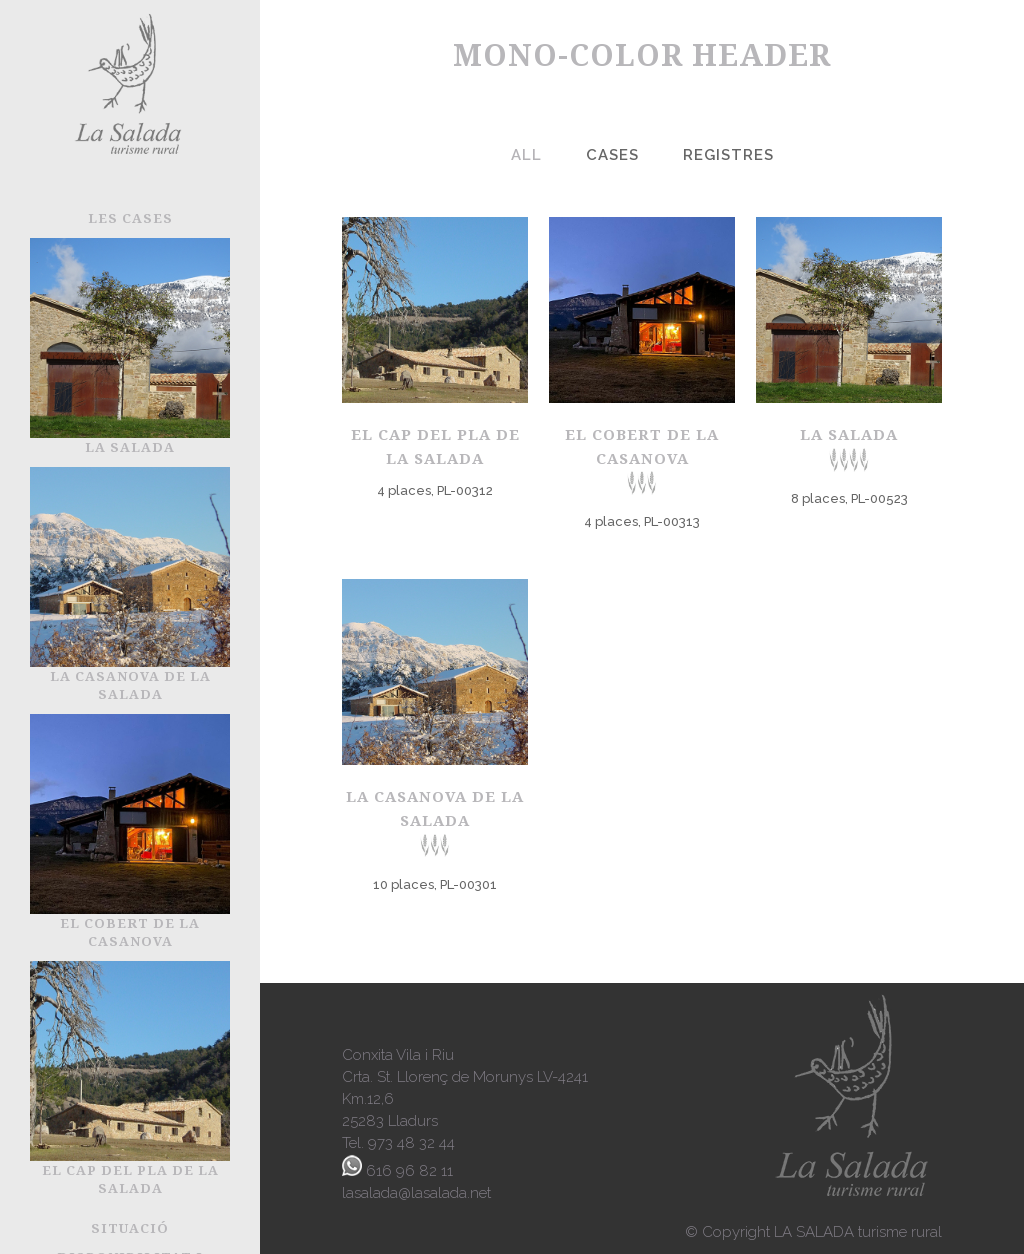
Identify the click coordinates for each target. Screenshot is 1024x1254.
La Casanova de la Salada (435, 821)
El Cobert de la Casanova (642, 459)
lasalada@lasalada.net (416, 1193)
